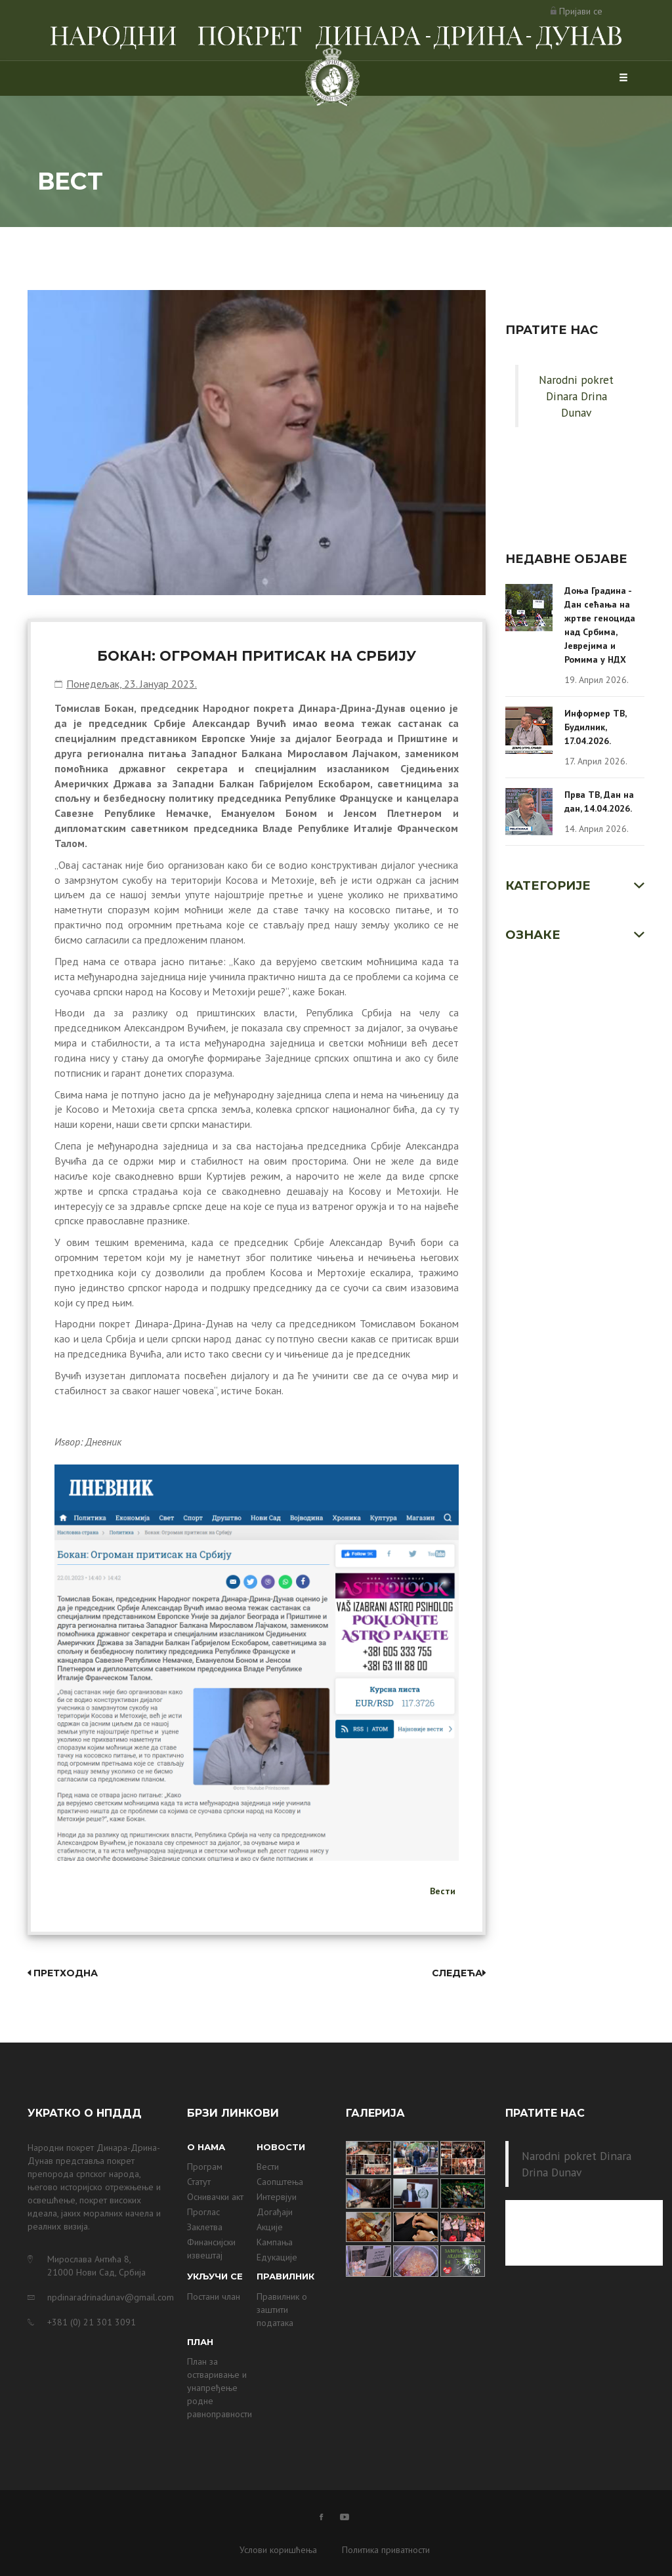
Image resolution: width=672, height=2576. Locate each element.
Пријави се (580, 11)
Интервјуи (277, 2197)
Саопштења (280, 2182)
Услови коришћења (278, 2550)
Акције (270, 2227)
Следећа (459, 1973)
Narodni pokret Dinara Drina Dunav (576, 396)
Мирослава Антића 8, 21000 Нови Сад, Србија (96, 2265)
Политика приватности (386, 2550)
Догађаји (275, 2212)
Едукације (277, 2257)
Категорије (548, 886)
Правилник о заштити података (282, 2310)
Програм (204, 2166)
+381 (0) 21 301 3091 (91, 2322)
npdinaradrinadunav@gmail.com (107, 2297)
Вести (442, 1891)
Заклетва (204, 2227)
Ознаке (532, 935)
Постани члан (213, 2296)
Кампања (275, 2242)
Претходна (63, 1973)
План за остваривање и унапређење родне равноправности (219, 2388)
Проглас (203, 2212)
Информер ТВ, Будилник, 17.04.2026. (595, 727)
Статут (199, 2182)
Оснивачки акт (215, 2197)
